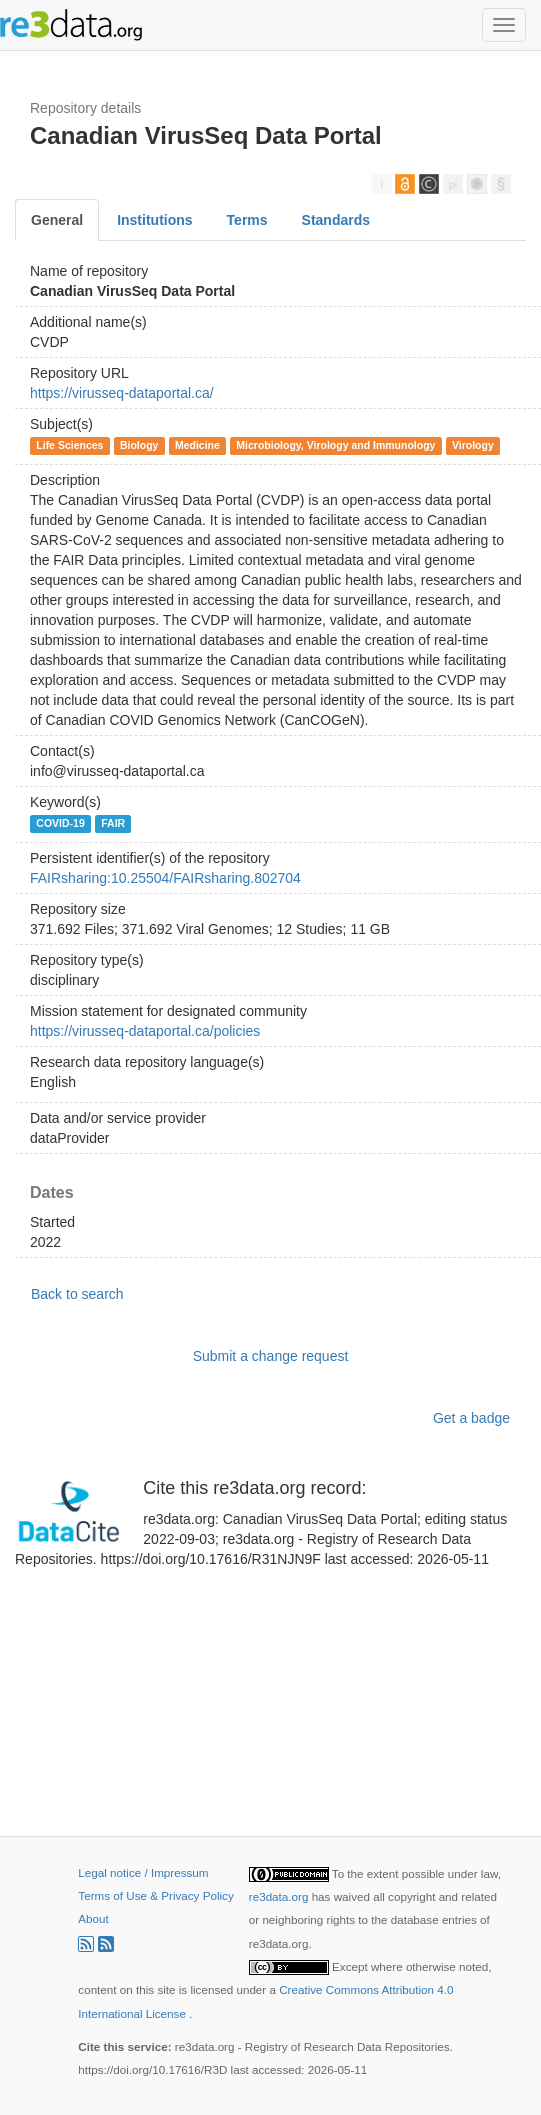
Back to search (77, 1294)
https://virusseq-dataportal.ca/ (122, 393)
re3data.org (280, 1896)
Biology (139, 445)
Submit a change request (271, 1356)
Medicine (197, 445)
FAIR (113, 823)
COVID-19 (60, 823)
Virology (473, 445)
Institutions (154, 220)
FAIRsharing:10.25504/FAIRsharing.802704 (165, 878)
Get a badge (471, 1418)
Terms (247, 220)
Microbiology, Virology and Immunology (335, 445)
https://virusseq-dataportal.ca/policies (145, 1031)
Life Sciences (69, 445)
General (57, 220)
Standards (336, 220)
